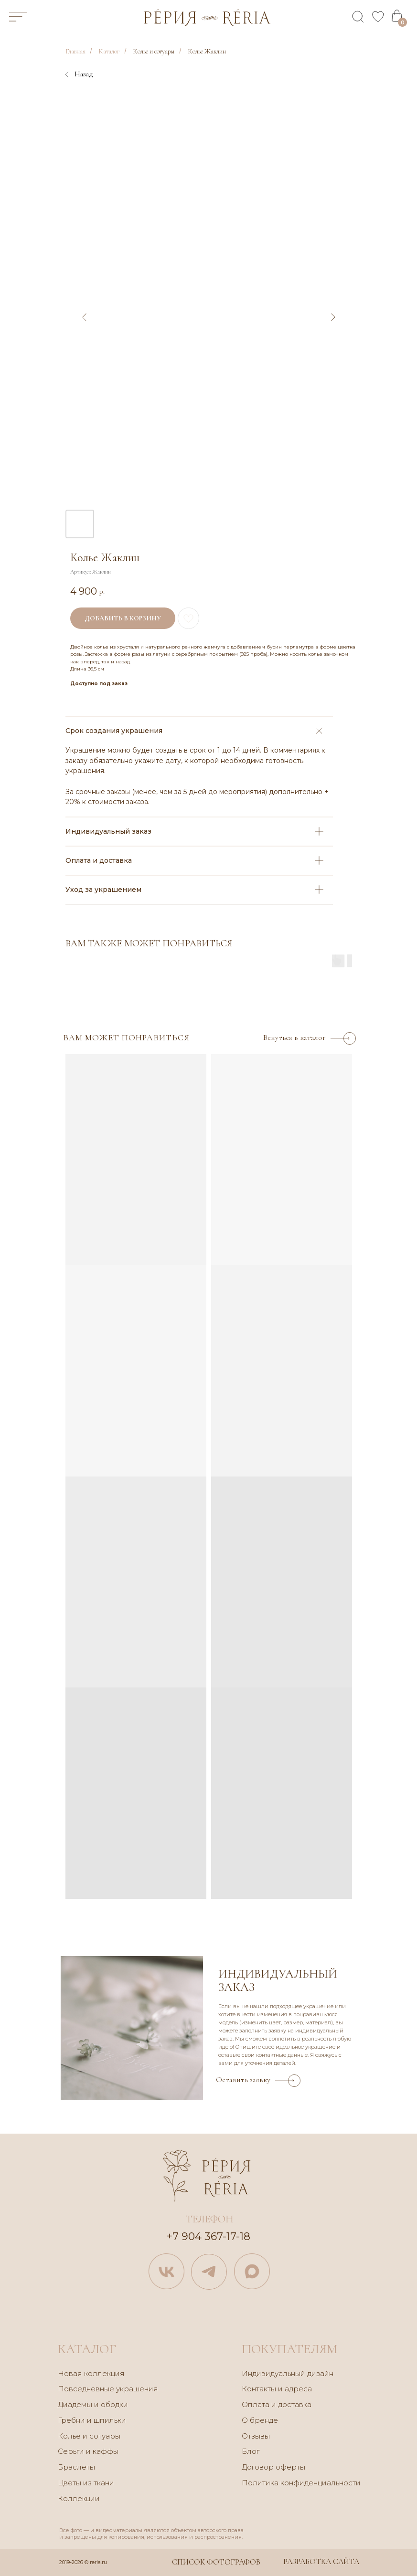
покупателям (289, 2349)
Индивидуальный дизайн (287, 2373)
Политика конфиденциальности (301, 2482)
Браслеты (76, 2466)
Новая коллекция (91, 2373)
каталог (87, 2349)
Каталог (108, 51)
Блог (250, 2451)
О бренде (260, 2420)
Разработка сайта (321, 2561)
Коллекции (79, 2498)
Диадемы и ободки (93, 2404)
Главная (75, 51)
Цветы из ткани (86, 2482)
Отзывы (256, 2435)
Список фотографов (216, 2562)
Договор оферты (273, 2466)
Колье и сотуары (153, 51)
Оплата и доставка (276, 2404)
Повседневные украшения (108, 2388)
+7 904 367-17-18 (208, 2236)
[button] (258, 2077)
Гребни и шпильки (92, 2420)
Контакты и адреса (277, 2388)
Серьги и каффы (88, 2451)
